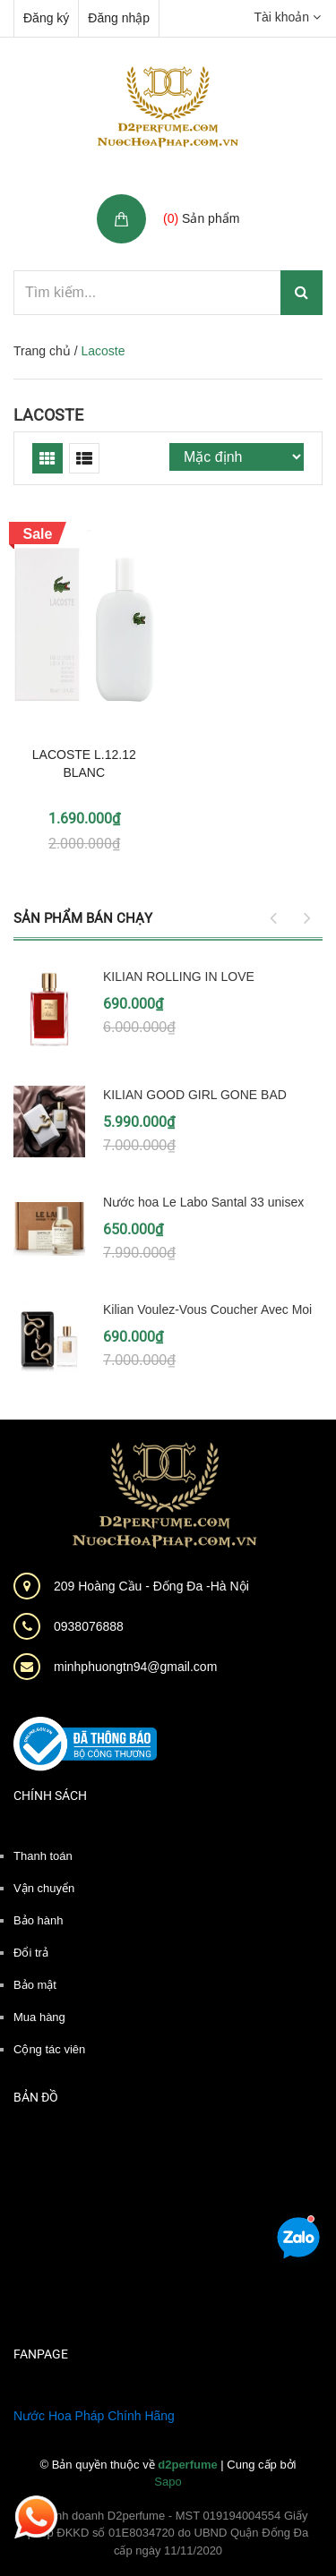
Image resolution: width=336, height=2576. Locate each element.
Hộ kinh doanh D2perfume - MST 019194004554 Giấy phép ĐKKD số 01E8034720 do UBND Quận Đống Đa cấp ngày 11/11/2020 (168, 2533)
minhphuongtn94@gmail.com (135, 1666)
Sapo (167, 2481)
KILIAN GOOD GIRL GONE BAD (195, 1095)
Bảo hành (38, 1920)
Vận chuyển (43, 1888)
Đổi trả (30, 1952)
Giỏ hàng (191, 199)
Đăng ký (46, 18)
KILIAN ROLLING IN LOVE (178, 976)
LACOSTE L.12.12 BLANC (84, 763)
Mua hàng (39, 2017)
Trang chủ (42, 351)
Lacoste (48, 414)
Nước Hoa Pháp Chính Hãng (94, 2416)
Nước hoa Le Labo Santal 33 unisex (203, 1202)
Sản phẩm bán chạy (82, 918)
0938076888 (89, 1626)
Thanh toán (43, 1856)
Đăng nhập (119, 18)
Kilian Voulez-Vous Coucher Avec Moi (207, 1309)
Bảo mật (34, 1985)
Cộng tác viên (49, 2049)
